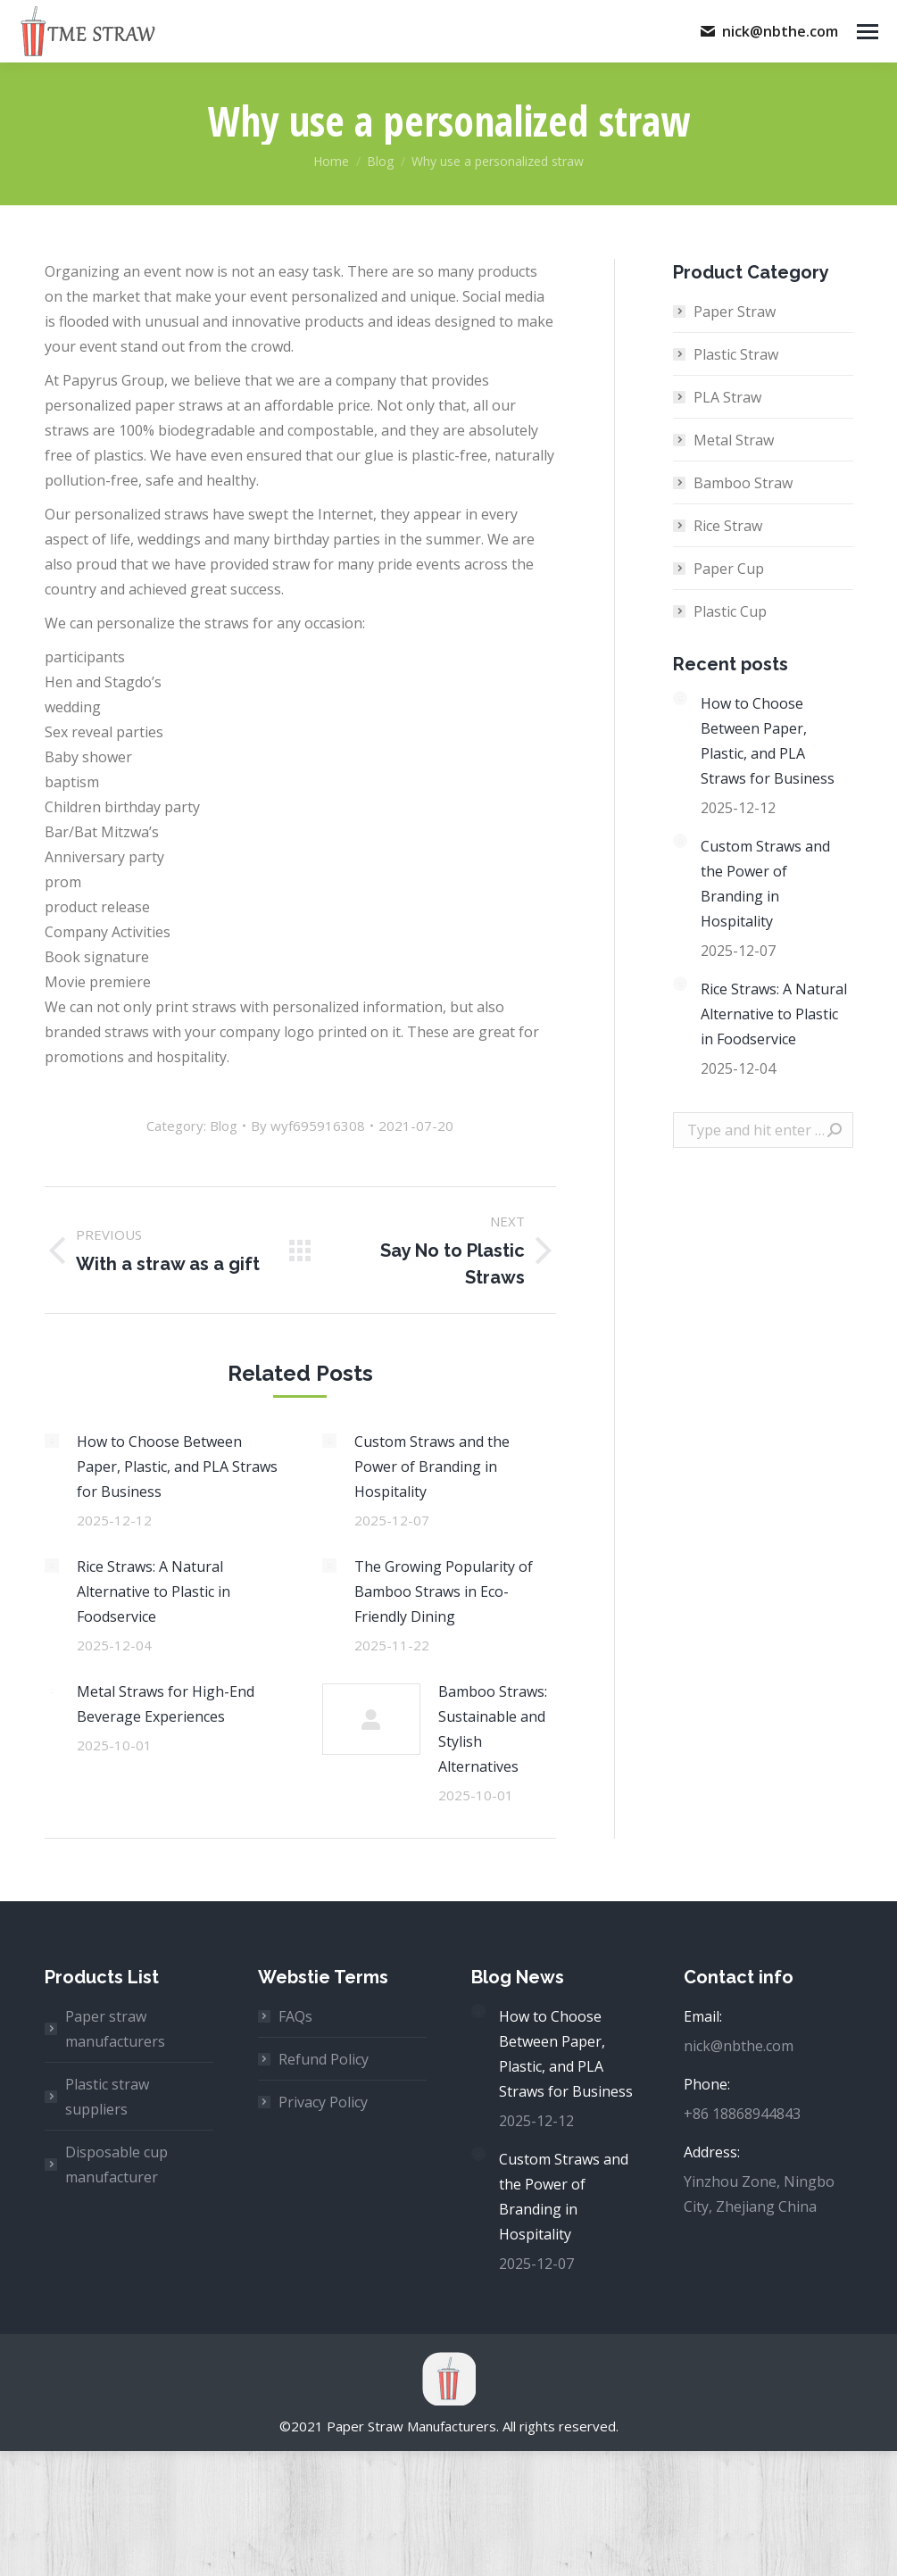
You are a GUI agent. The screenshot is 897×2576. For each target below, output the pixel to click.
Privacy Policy (323, 2102)
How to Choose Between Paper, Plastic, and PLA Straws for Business (177, 1466)
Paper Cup (729, 568)
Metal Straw (734, 440)
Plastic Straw (736, 354)
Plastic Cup (730, 611)
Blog (223, 1125)
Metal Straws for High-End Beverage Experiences (165, 1704)
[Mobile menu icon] (867, 32)
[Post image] (52, 1440)
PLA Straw (727, 397)
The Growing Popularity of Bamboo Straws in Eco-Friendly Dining (443, 1591)
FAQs (295, 2016)
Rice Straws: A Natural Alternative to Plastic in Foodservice (153, 1591)
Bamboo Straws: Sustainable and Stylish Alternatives (492, 1729)
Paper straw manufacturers (115, 2029)
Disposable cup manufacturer (116, 2164)
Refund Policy (323, 2059)
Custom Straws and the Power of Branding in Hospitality (432, 1466)
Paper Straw (735, 311)
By (308, 1125)
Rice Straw (728, 526)
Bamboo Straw (743, 483)
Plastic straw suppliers (107, 2096)
